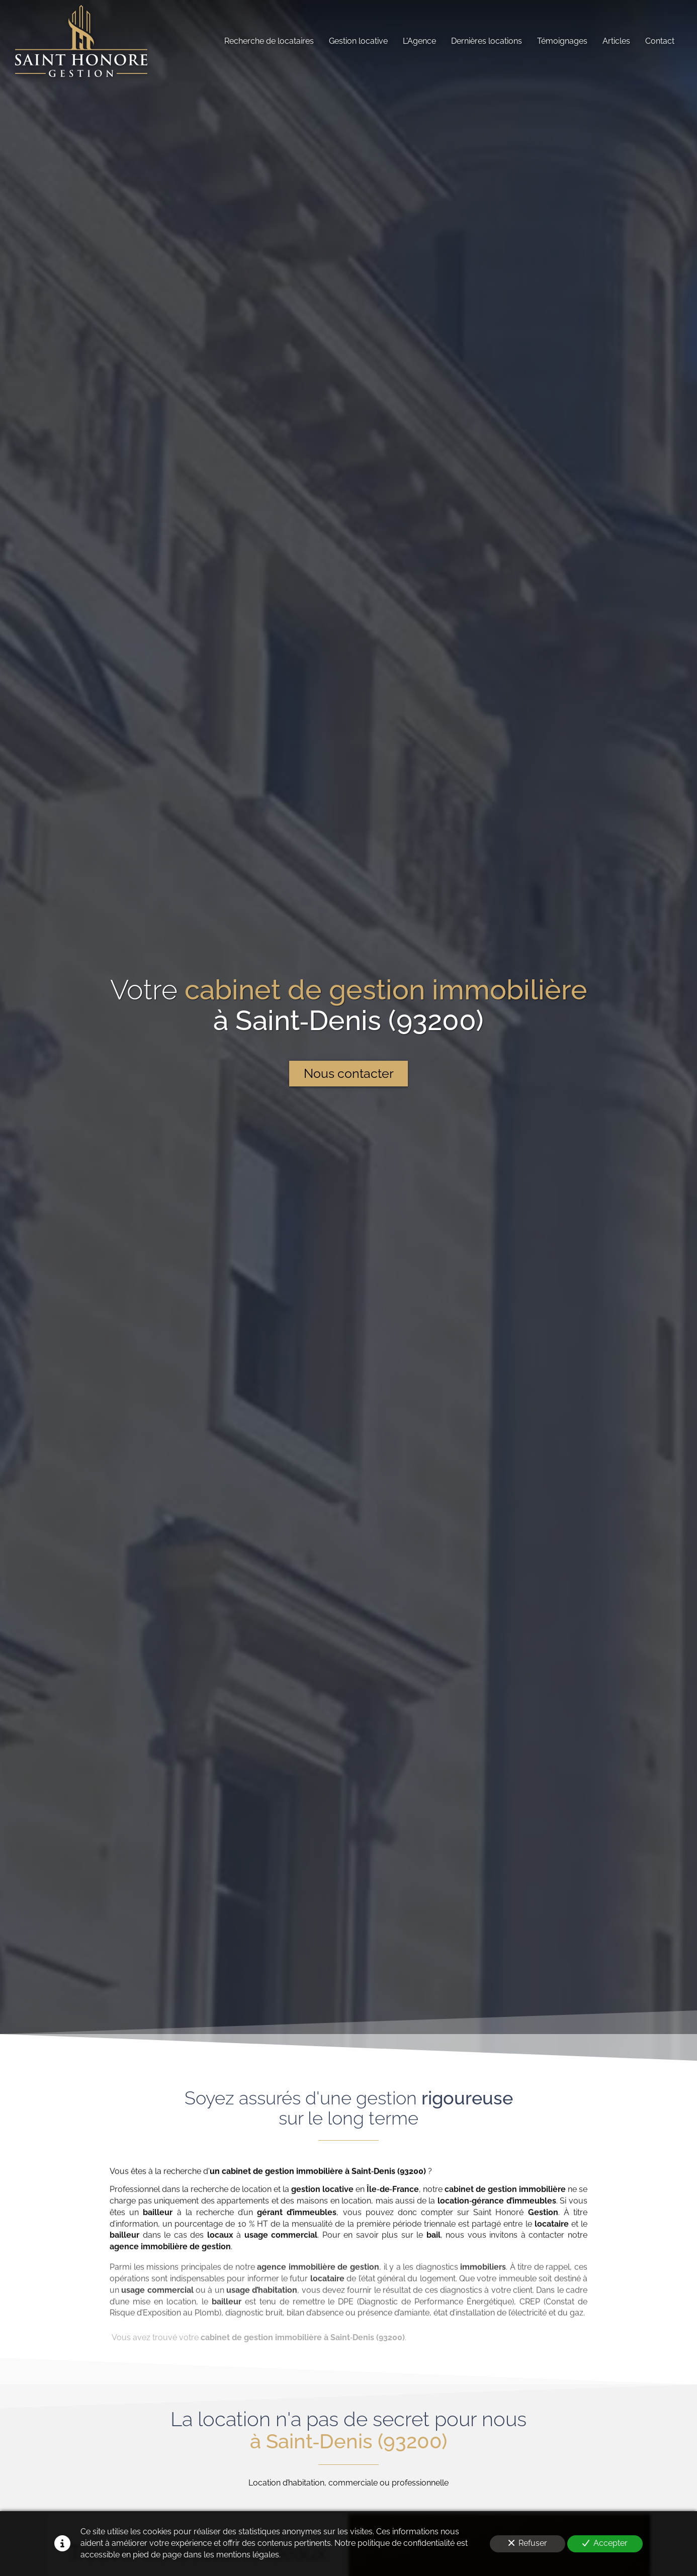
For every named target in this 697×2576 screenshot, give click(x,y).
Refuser (527, 2543)
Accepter (605, 2543)
